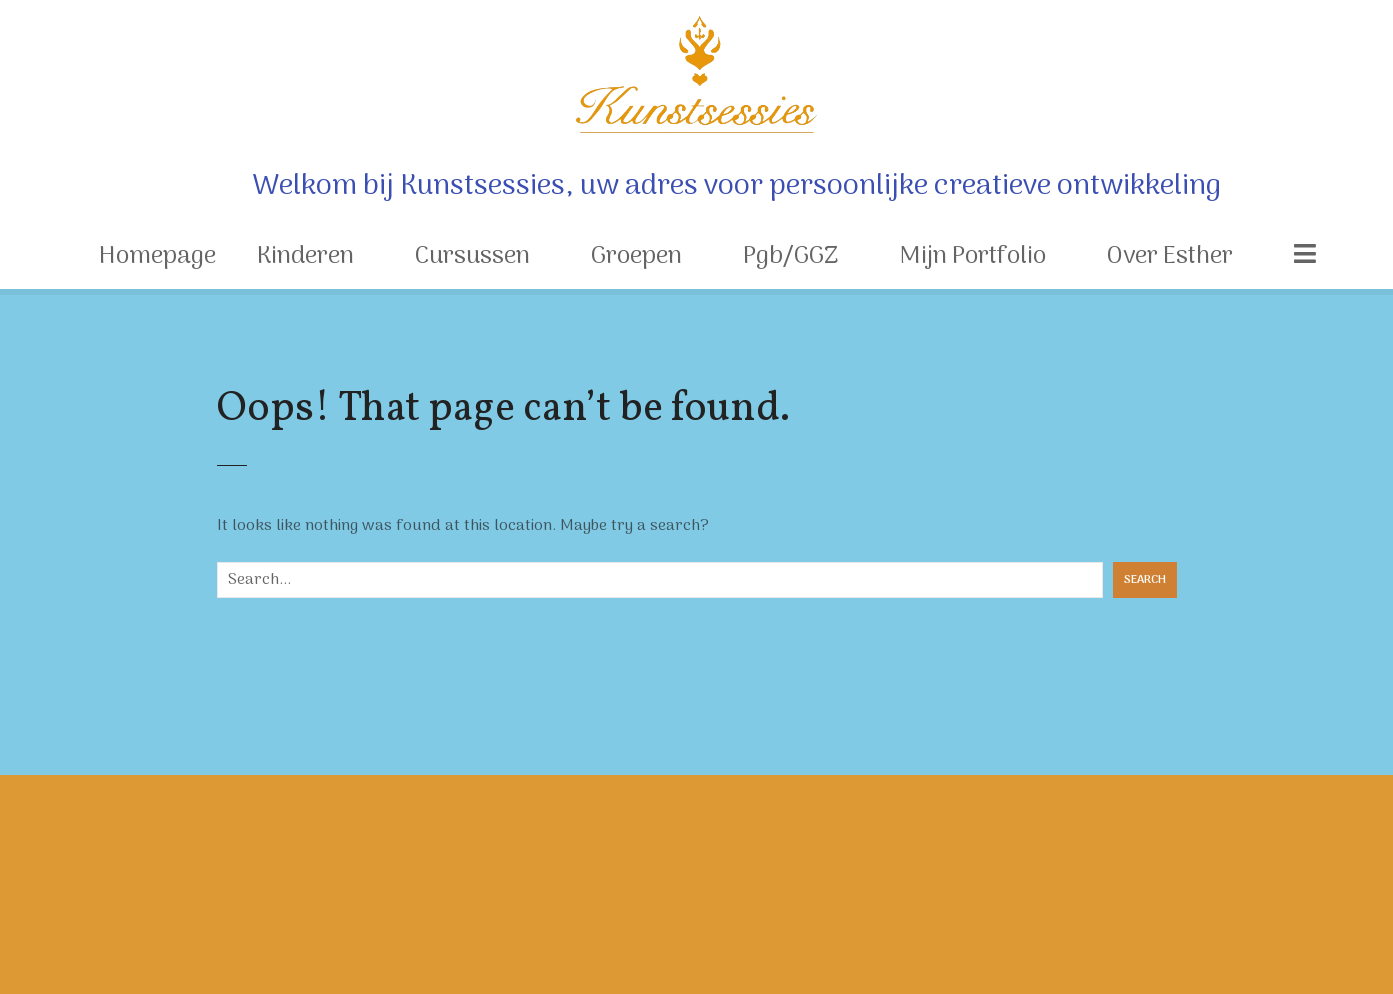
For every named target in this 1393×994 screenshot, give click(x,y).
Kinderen (305, 256)
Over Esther (1170, 256)
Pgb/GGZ (790, 256)
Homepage (157, 256)
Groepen (636, 256)
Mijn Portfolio (972, 256)
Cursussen (472, 256)
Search (1145, 580)
